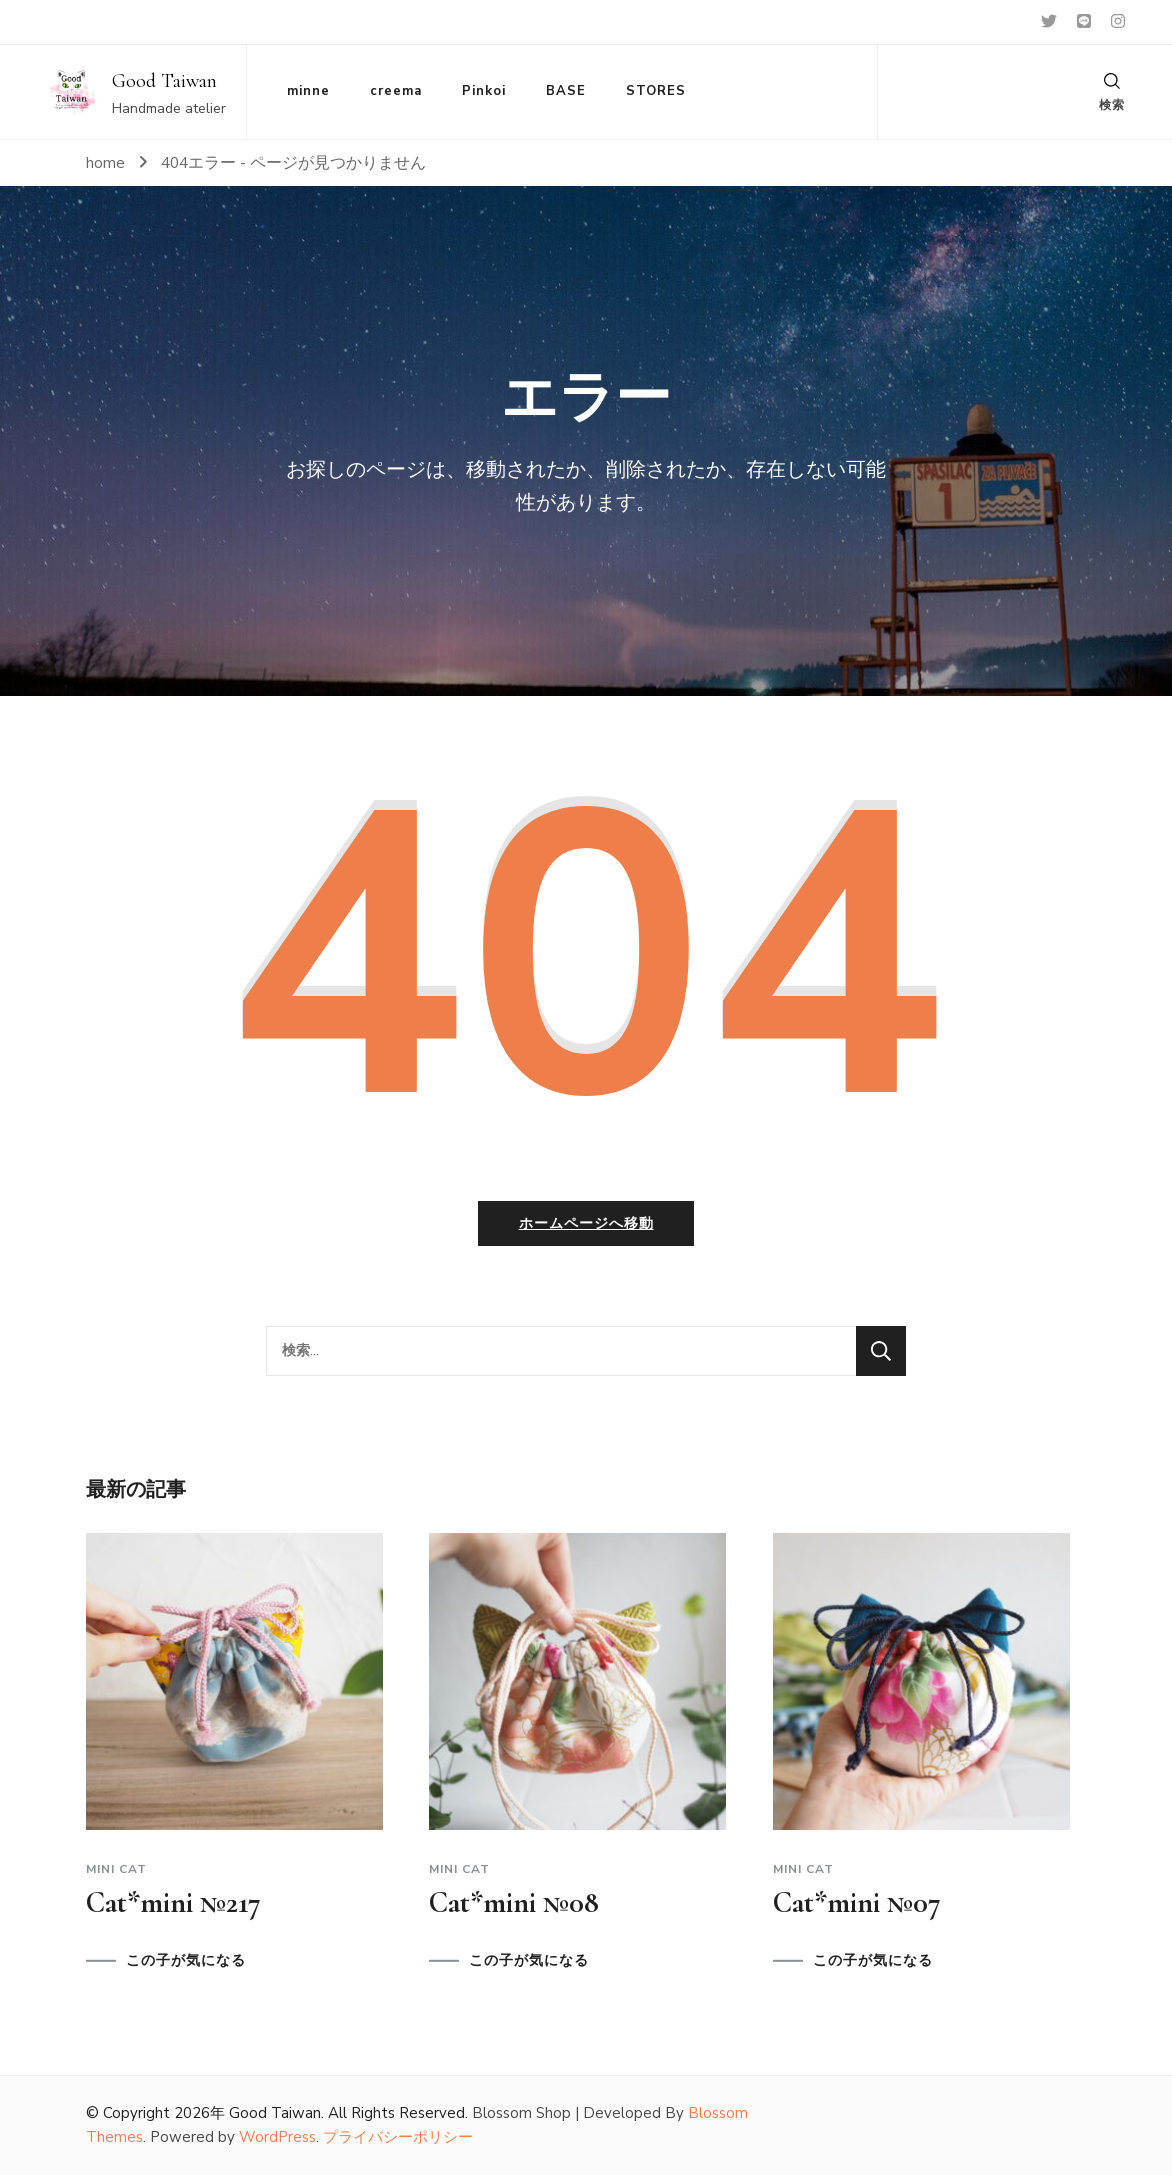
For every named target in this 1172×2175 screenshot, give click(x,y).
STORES (656, 91)
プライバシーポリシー (398, 2138)
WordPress (277, 2138)
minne (308, 91)
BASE (566, 91)
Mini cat (116, 1869)
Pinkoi (484, 91)
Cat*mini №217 (173, 1902)
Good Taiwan (164, 81)
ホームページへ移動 (586, 1223)
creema (396, 91)
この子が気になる (186, 1961)
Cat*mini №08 (514, 1902)
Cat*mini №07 (857, 1902)
